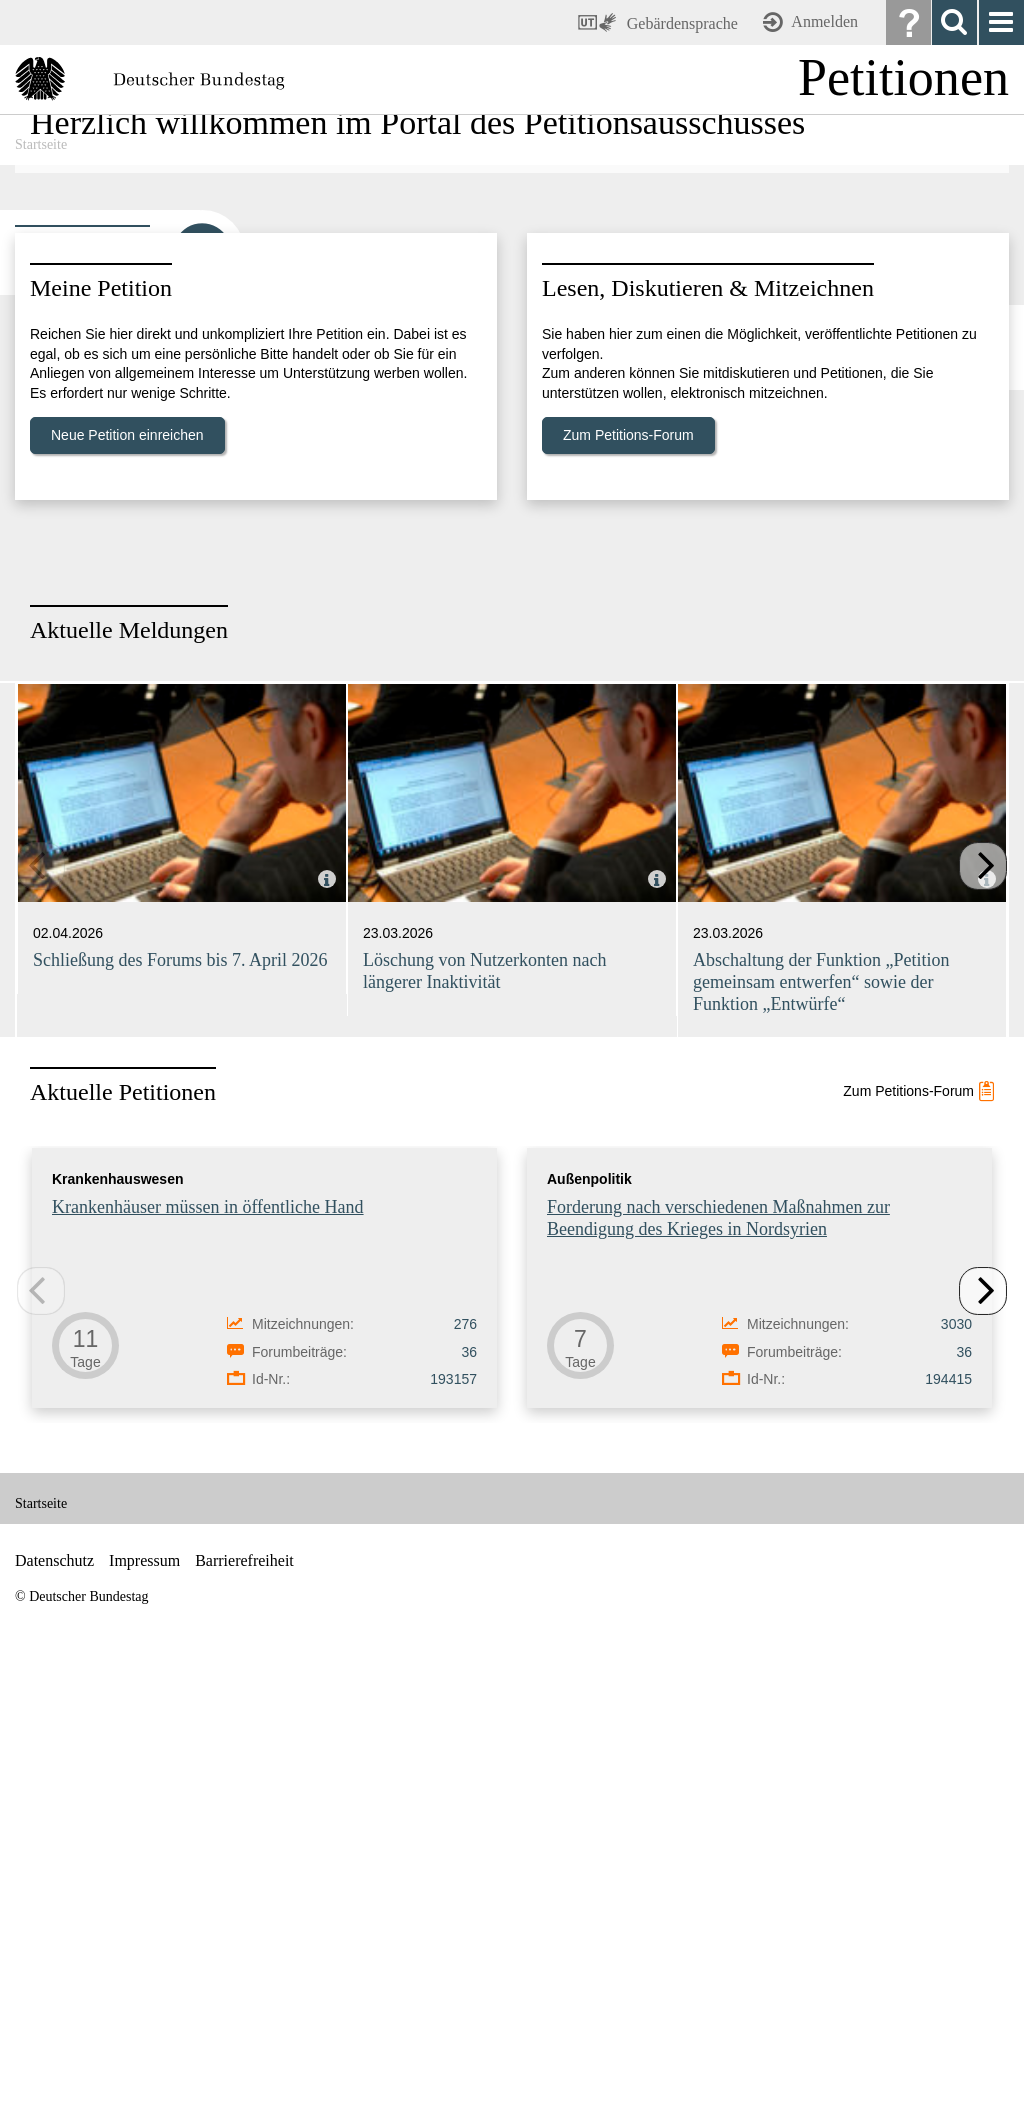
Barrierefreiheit (244, 2016)
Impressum (144, 2016)
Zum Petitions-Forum (628, 891)
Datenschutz (54, 2016)
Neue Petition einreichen (127, 891)
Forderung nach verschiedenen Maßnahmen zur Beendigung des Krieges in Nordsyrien (718, 1674)
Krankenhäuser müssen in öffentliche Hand (208, 1663)
